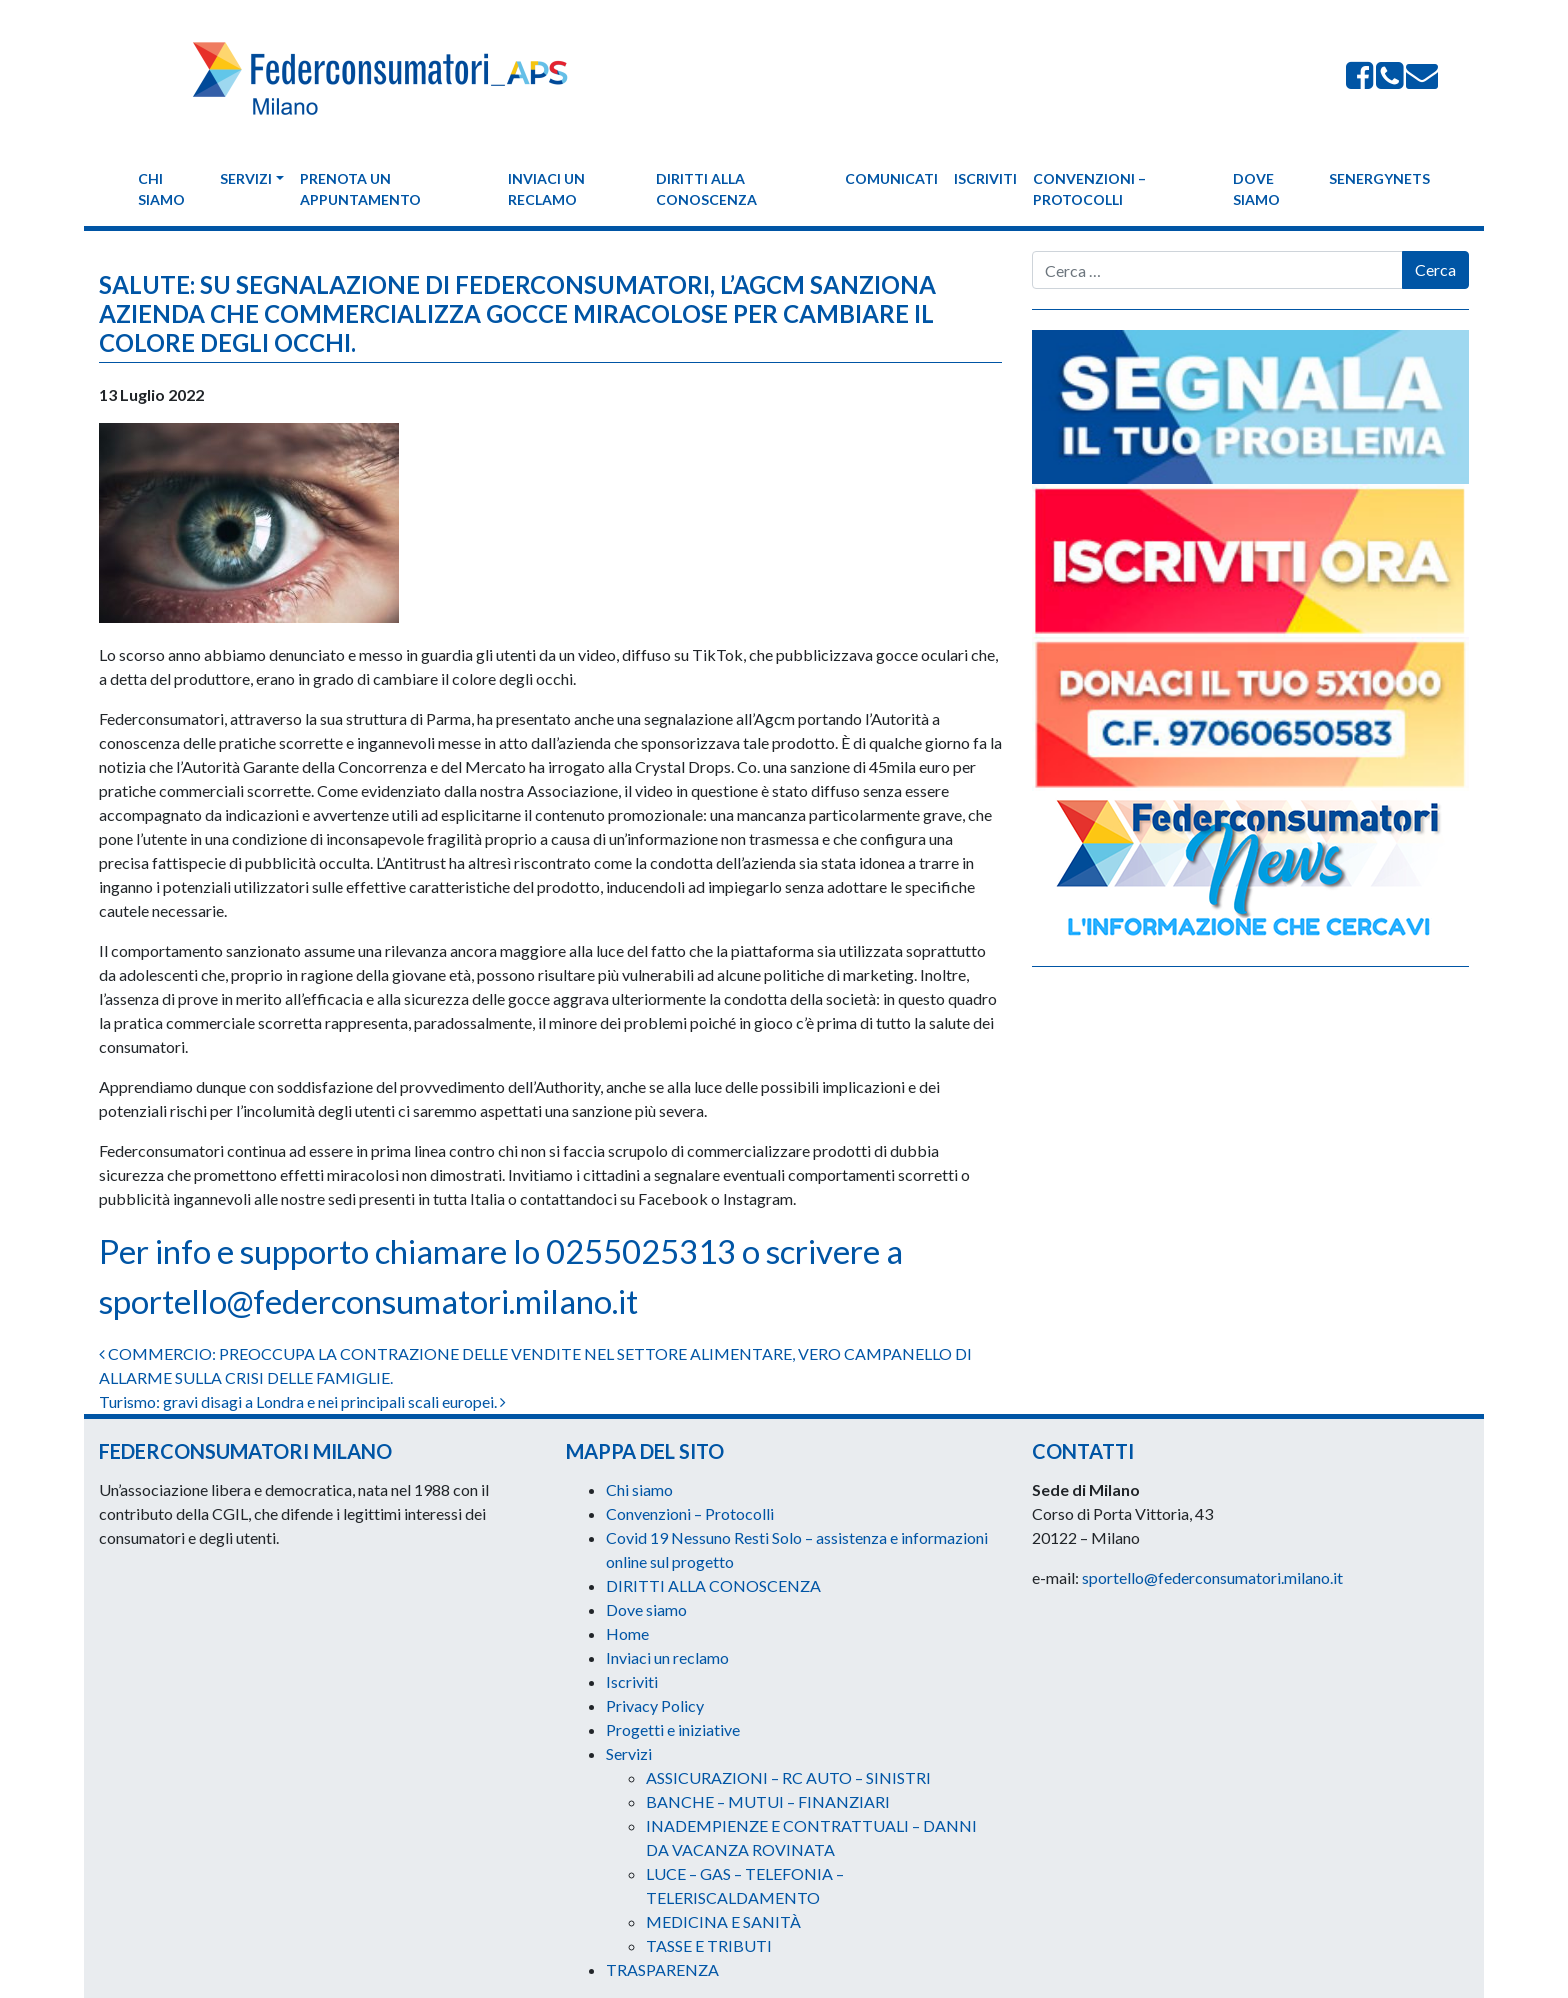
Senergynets (1379, 178)
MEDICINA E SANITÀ (723, 1921)
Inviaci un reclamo (546, 189)
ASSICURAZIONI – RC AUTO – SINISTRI (788, 1777)
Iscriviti (985, 178)
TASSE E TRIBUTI (709, 1945)
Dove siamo (1256, 189)
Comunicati (891, 178)
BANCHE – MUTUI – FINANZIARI (768, 1801)
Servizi (246, 178)
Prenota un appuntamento (360, 189)
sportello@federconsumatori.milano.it (368, 1306)
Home (627, 1633)
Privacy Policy (655, 1705)
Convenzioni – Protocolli (1089, 189)
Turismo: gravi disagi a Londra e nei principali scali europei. (302, 1401)
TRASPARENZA (662, 1969)
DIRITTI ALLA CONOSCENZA (706, 189)
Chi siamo (161, 189)
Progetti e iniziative (673, 1729)
